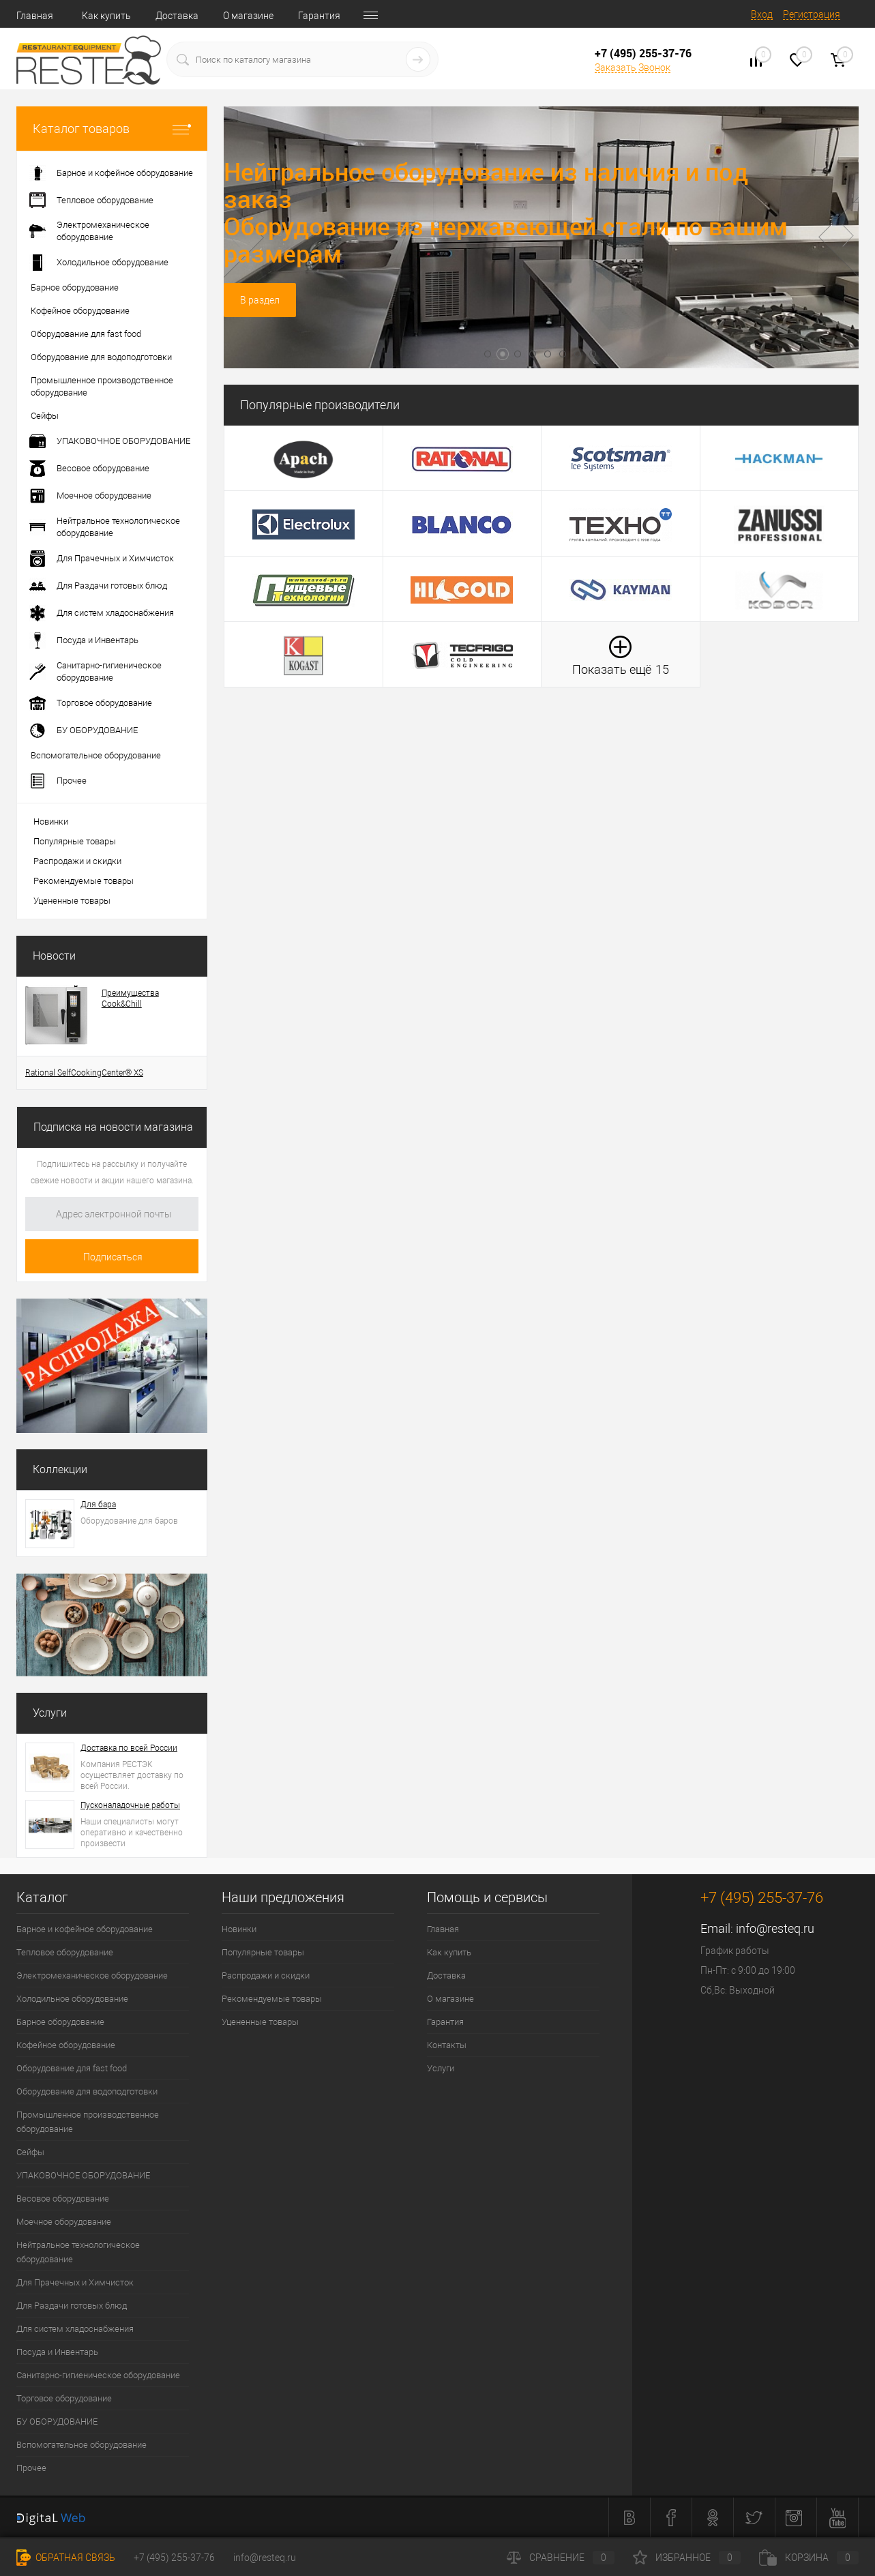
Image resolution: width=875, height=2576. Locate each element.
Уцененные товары (71, 900)
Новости (54, 955)
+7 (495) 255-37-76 (174, 2557)
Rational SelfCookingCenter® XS (84, 1073)
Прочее (31, 2468)
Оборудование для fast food (71, 2068)
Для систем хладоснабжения (75, 2329)
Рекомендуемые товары (83, 881)
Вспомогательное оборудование (81, 2445)
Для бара (98, 1504)
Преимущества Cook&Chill (130, 998)
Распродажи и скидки (77, 861)
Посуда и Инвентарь (57, 2352)
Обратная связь (65, 2557)
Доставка (176, 15)
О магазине (248, 15)
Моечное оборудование (63, 2222)
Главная (34, 15)
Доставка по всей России (128, 1748)
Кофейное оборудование (65, 2045)
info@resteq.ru (775, 1928)
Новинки (50, 821)
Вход (762, 14)
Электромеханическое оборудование (92, 1975)
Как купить (106, 15)
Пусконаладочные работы (130, 1805)
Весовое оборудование (62, 2198)
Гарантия (319, 15)
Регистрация (811, 14)
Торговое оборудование (64, 2398)
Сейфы (30, 2152)
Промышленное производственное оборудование (87, 2121)
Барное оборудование (60, 2022)
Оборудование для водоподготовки (87, 2091)
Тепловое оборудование (64, 1952)
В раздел (260, 300)
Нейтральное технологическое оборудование (78, 2252)
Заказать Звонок (632, 67)
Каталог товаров (112, 128)
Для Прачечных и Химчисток (75, 2282)
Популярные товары (74, 841)
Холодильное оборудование (72, 1999)
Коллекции (60, 1469)
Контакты (446, 2045)
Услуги (50, 1712)
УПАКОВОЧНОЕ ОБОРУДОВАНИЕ (83, 2175)
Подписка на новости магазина (113, 1127)
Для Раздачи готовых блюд (71, 2305)
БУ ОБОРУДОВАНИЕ (57, 2421)
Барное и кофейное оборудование (84, 1929)
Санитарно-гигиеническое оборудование (98, 2375)
